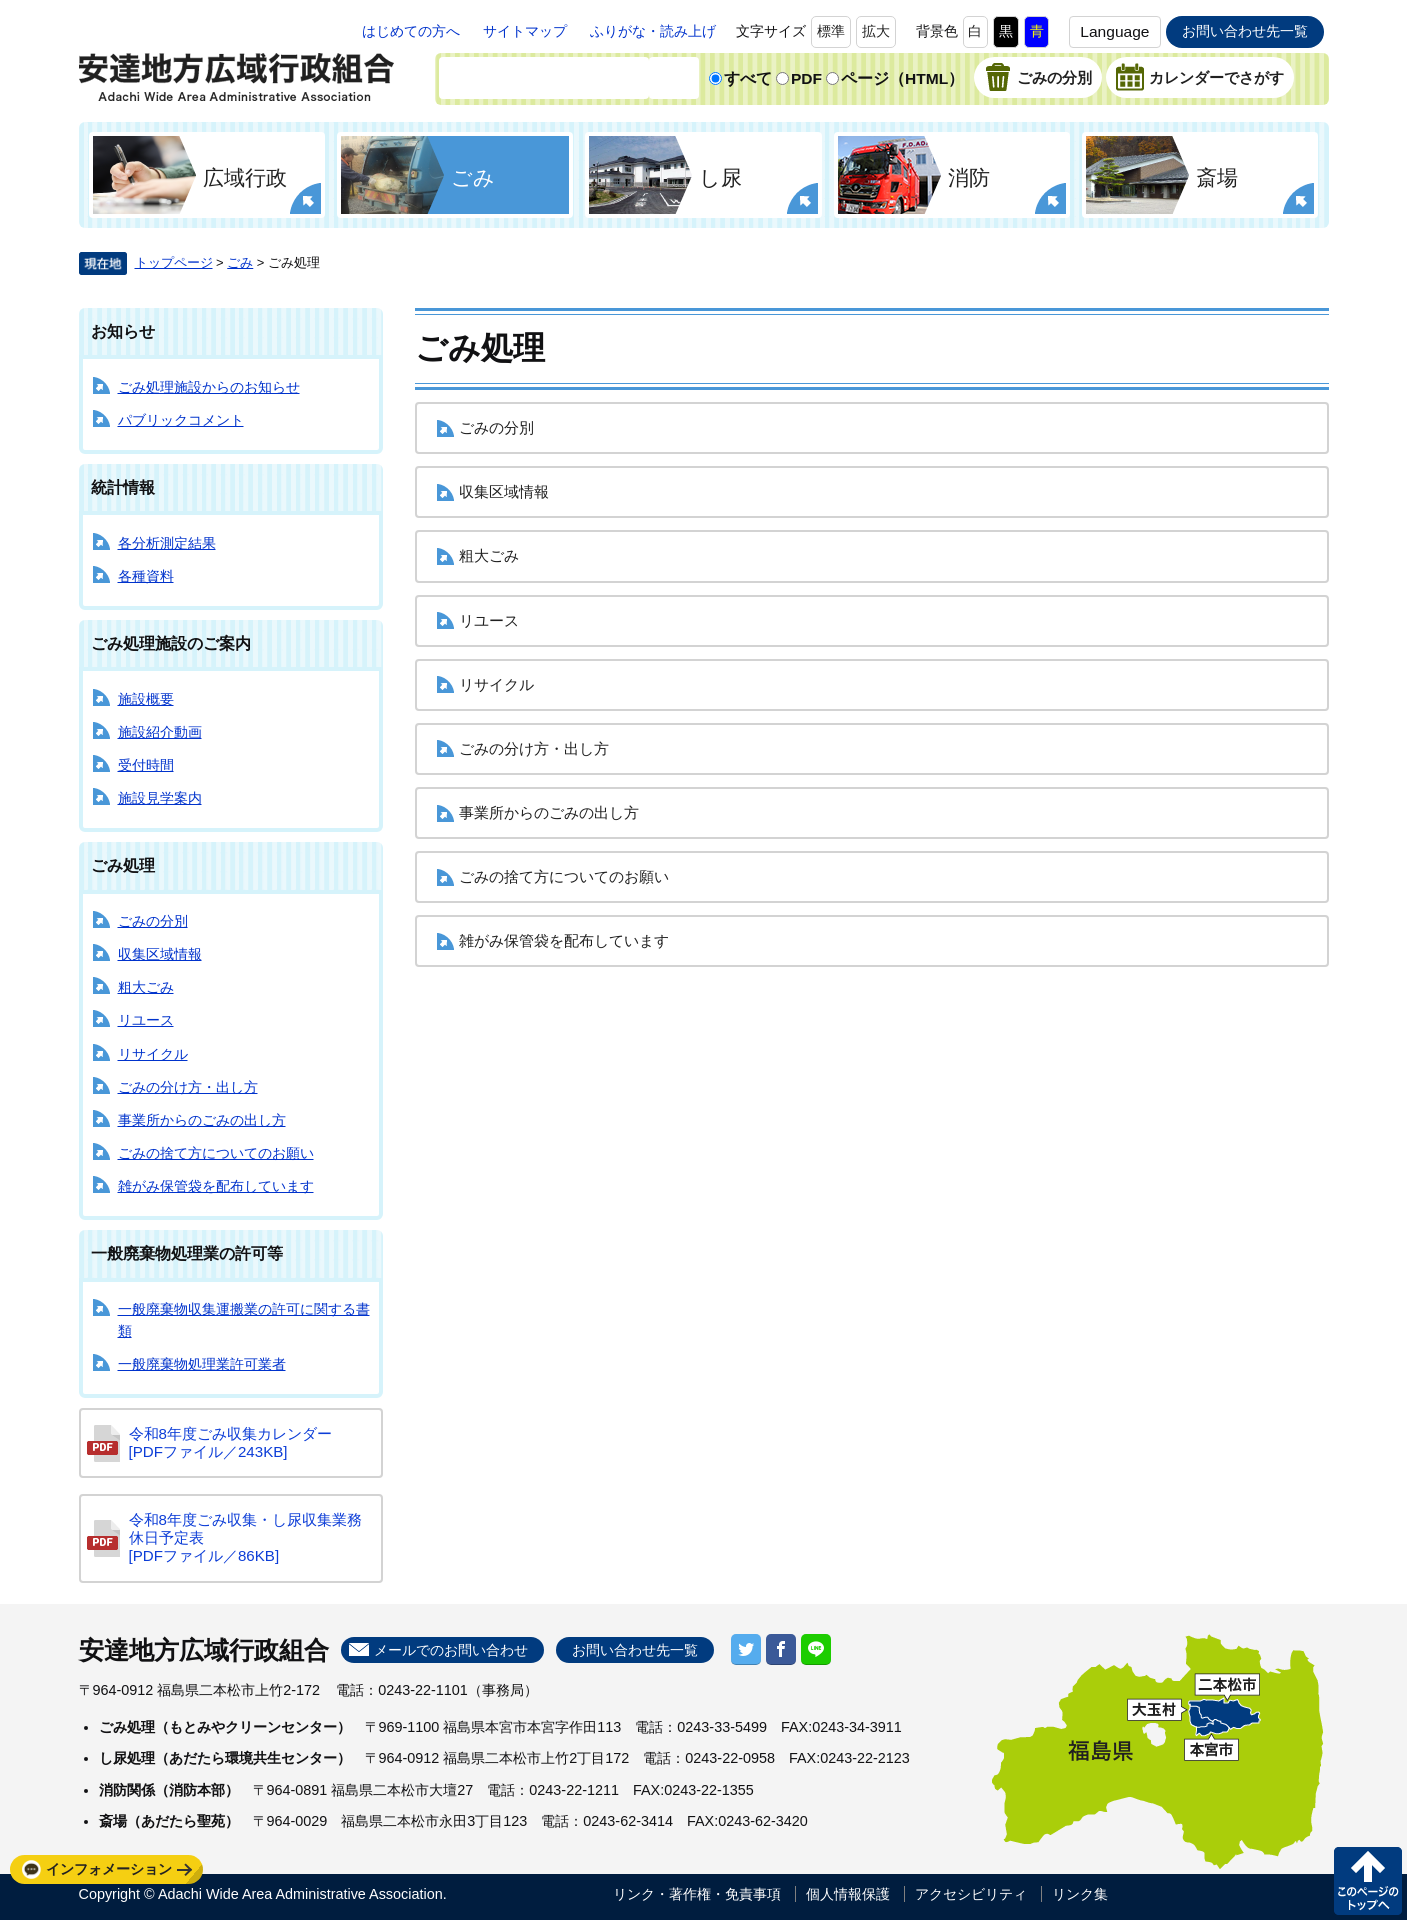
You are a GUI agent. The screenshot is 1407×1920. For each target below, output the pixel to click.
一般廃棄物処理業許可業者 (202, 1364)
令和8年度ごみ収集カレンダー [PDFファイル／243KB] (230, 1442)
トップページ (174, 262)
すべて (748, 78)
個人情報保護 (848, 1894)
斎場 (1217, 177)
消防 (969, 177)
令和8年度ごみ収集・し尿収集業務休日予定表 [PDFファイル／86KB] (245, 1537)
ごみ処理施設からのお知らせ (209, 387)
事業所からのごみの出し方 (202, 1120)
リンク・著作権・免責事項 (697, 1894)
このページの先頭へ (1368, 1881)
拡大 (876, 31)
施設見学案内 (160, 798)
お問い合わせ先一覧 (1245, 31)
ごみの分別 (1054, 78)
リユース (146, 1020)
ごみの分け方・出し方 (188, 1087)
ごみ (473, 177)
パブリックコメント (181, 420)
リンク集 (1080, 1894)
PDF (806, 78)
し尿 (720, 177)
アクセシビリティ (971, 1894)
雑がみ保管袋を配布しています (216, 1186)
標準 (831, 31)
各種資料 (146, 576)
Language (1114, 31)
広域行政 (245, 177)
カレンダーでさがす (1216, 78)
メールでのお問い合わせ (451, 1650)
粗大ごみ (146, 987)
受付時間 (146, 765)
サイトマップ (525, 31)
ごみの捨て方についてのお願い (216, 1153)
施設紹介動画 (160, 732)
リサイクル (153, 1054)
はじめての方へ (411, 31)
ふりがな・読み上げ (653, 31)
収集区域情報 (160, 954)
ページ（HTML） (902, 78)
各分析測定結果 (167, 543)
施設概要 (146, 699)
